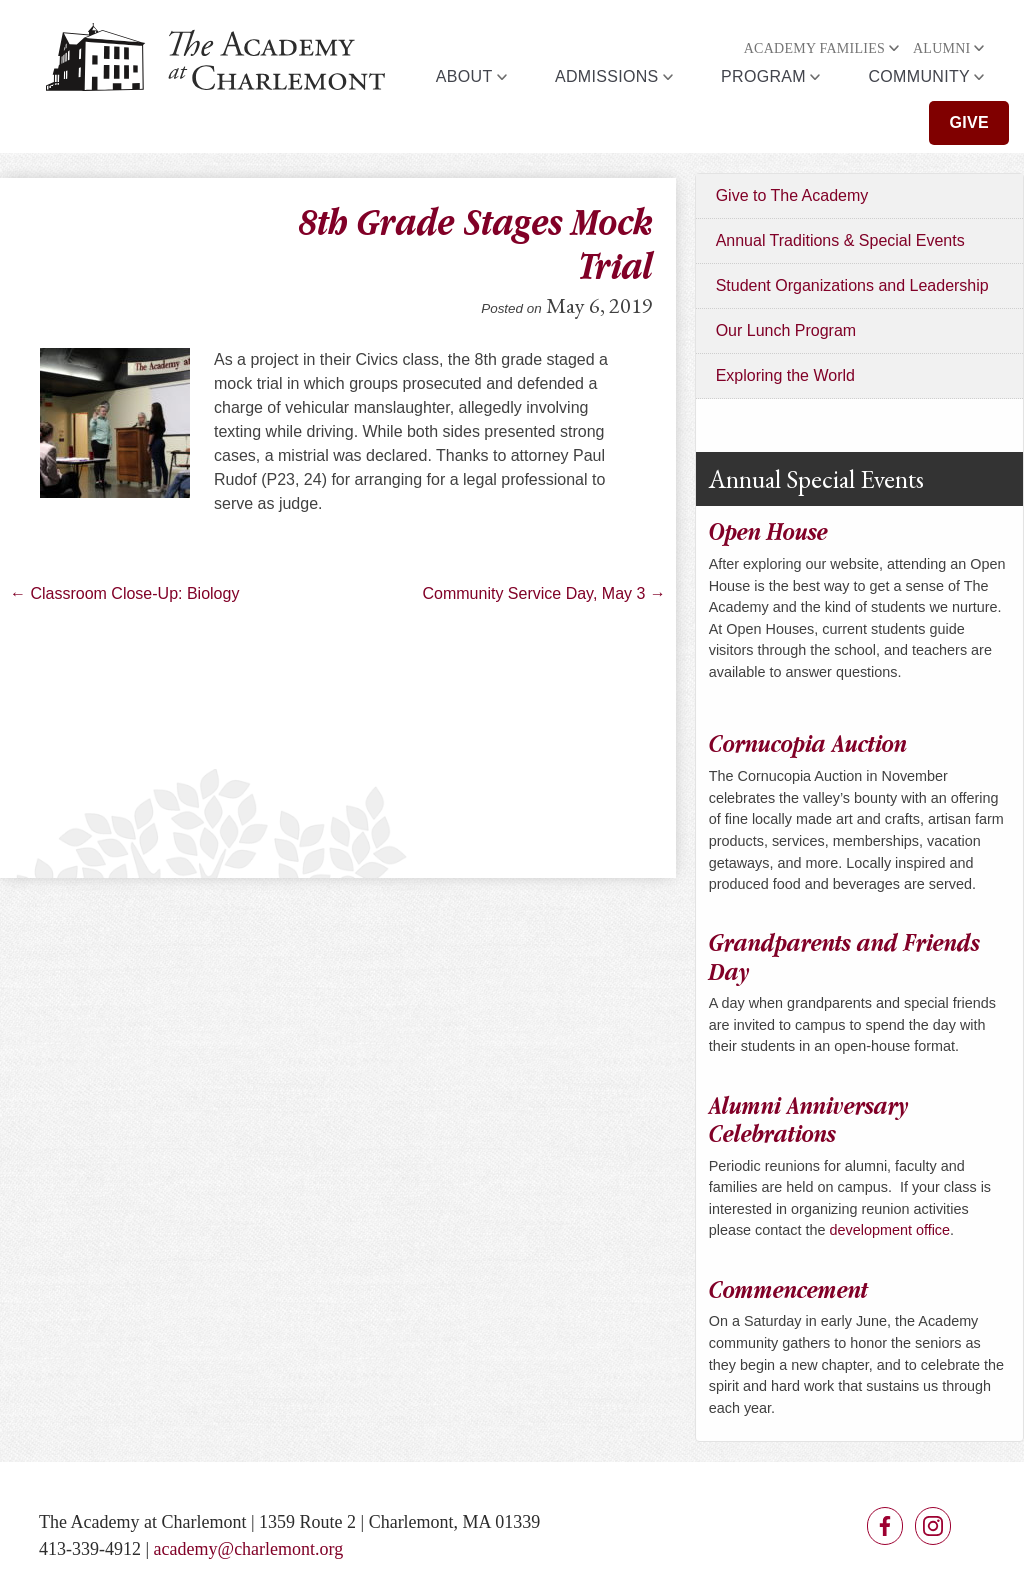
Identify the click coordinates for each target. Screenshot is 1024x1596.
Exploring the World (785, 375)
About (464, 76)
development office (890, 1230)
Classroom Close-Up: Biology (124, 593)
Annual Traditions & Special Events (840, 240)
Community (919, 76)
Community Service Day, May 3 (544, 593)
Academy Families (814, 48)
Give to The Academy (792, 195)
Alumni (942, 48)
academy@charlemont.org (249, 1549)
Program (763, 76)
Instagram (933, 1526)
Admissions (607, 76)
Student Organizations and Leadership (852, 285)
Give (969, 122)
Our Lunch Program (786, 330)
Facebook (885, 1526)
